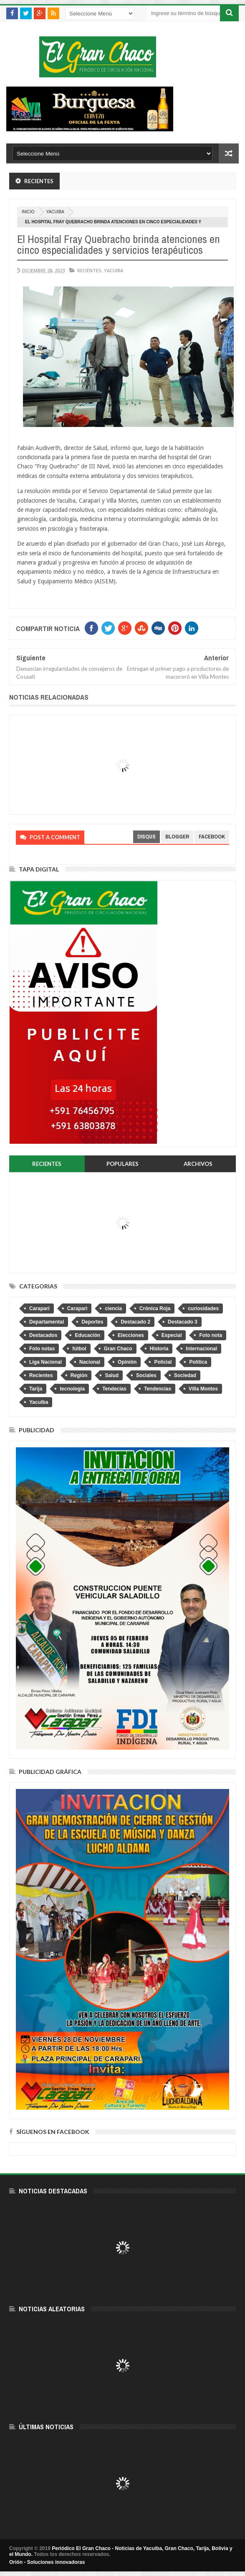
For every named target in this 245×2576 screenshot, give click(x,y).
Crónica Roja (154, 1308)
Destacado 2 (135, 1322)
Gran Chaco (118, 1349)
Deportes (92, 1322)
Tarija (35, 1389)
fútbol (79, 1349)
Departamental (46, 1322)
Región (79, 1375)
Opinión (127, 1362)
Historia (159, 1349)
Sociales (146, 1375)
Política (198, 1362)
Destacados (43, 1335)
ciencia (113, 1308)
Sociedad (185, 1375)
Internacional (201, 1349)
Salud (112, 1375)
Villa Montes (203, 1389)
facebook (212, 836)
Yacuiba (55, 212)
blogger (177, 836)
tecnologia (72, 1389)
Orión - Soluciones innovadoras (47, 2562)
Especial (172, 1335)
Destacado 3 (182, 1322)
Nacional (89, 1362)
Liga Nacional (45, 1362)
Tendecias (114, 1389)
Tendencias (157, 1389)
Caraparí (39, 1308)
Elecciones (131, 1335)
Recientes (89, 270)
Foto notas (42, 1349)
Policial (163, 1362)
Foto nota (210, 1335)
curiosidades (203, 1308)
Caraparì (77, 1308)
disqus (146, 836)
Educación (87, 1335)
